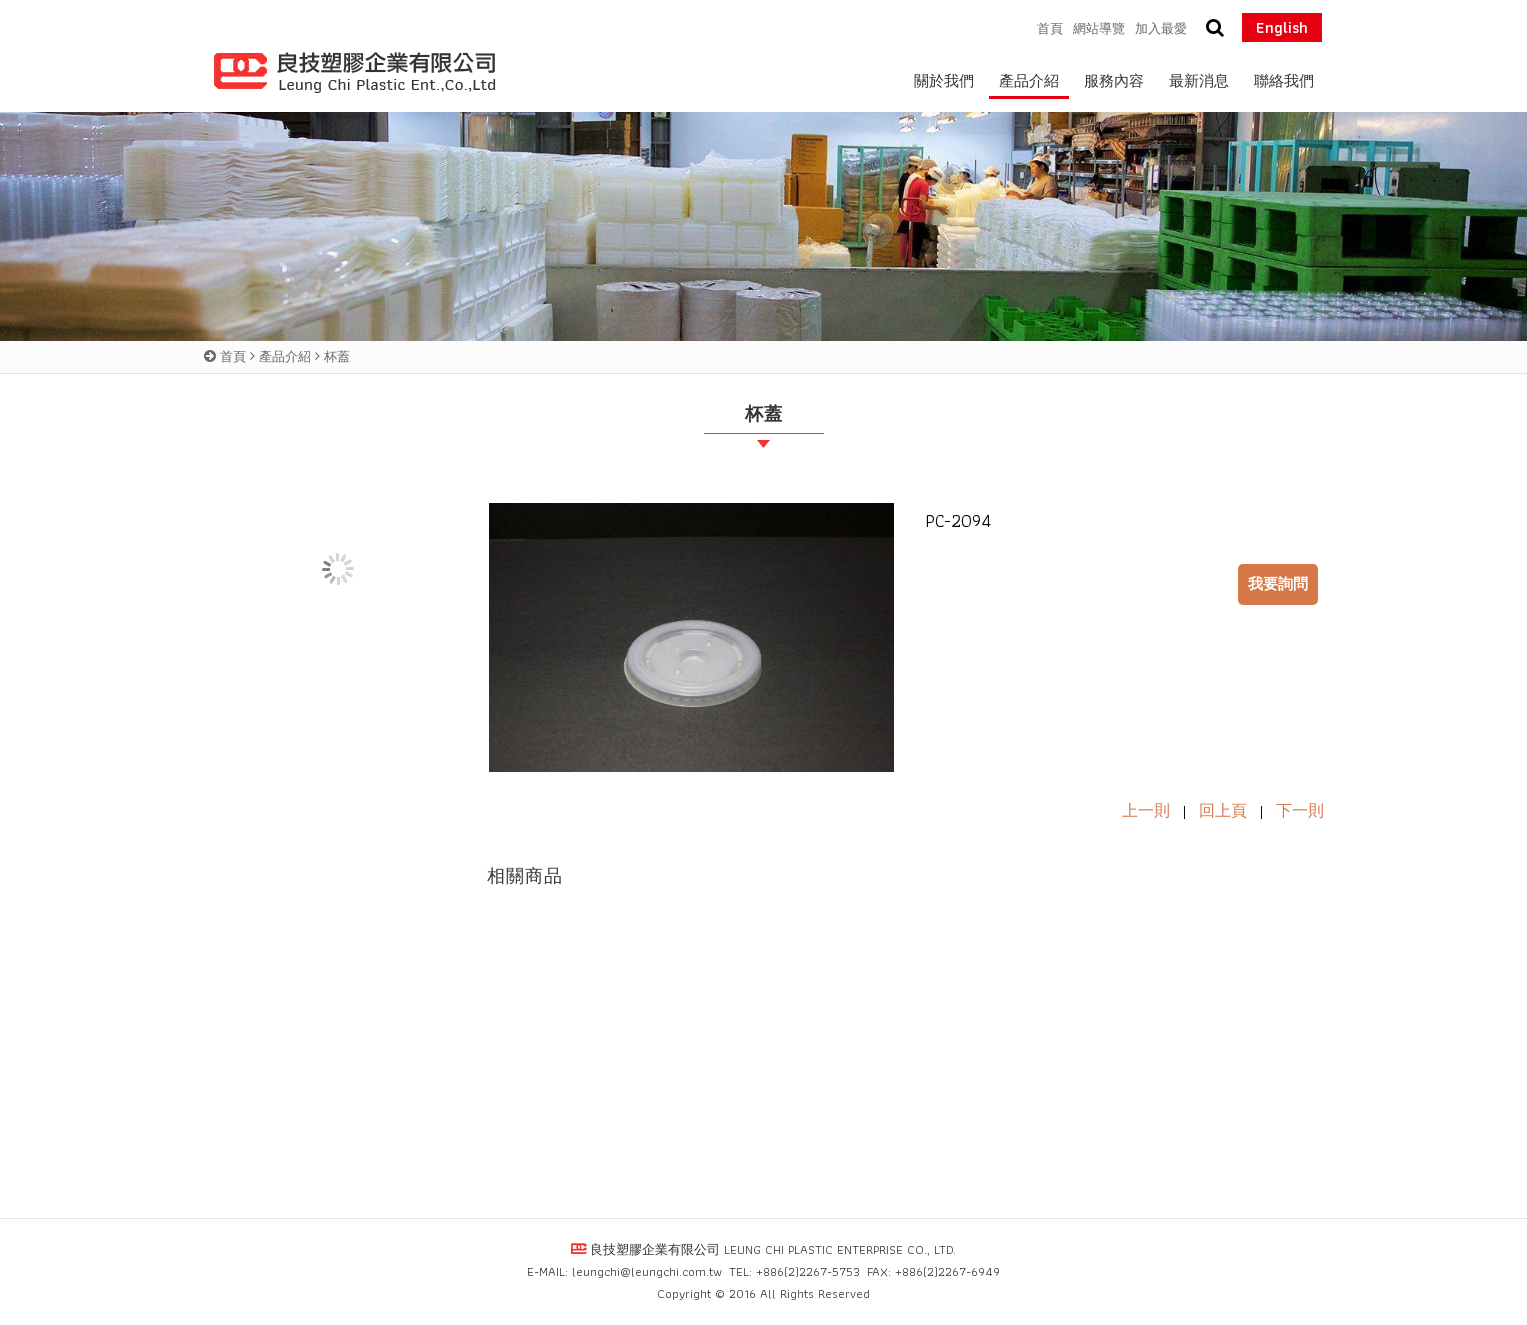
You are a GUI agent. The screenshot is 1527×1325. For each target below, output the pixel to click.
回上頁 (1223, 810)
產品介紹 (285, 356)
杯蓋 (337, 356)
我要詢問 (1278, 584)
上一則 (1146, 810)
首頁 (233, 356)
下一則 (1300, 810)
